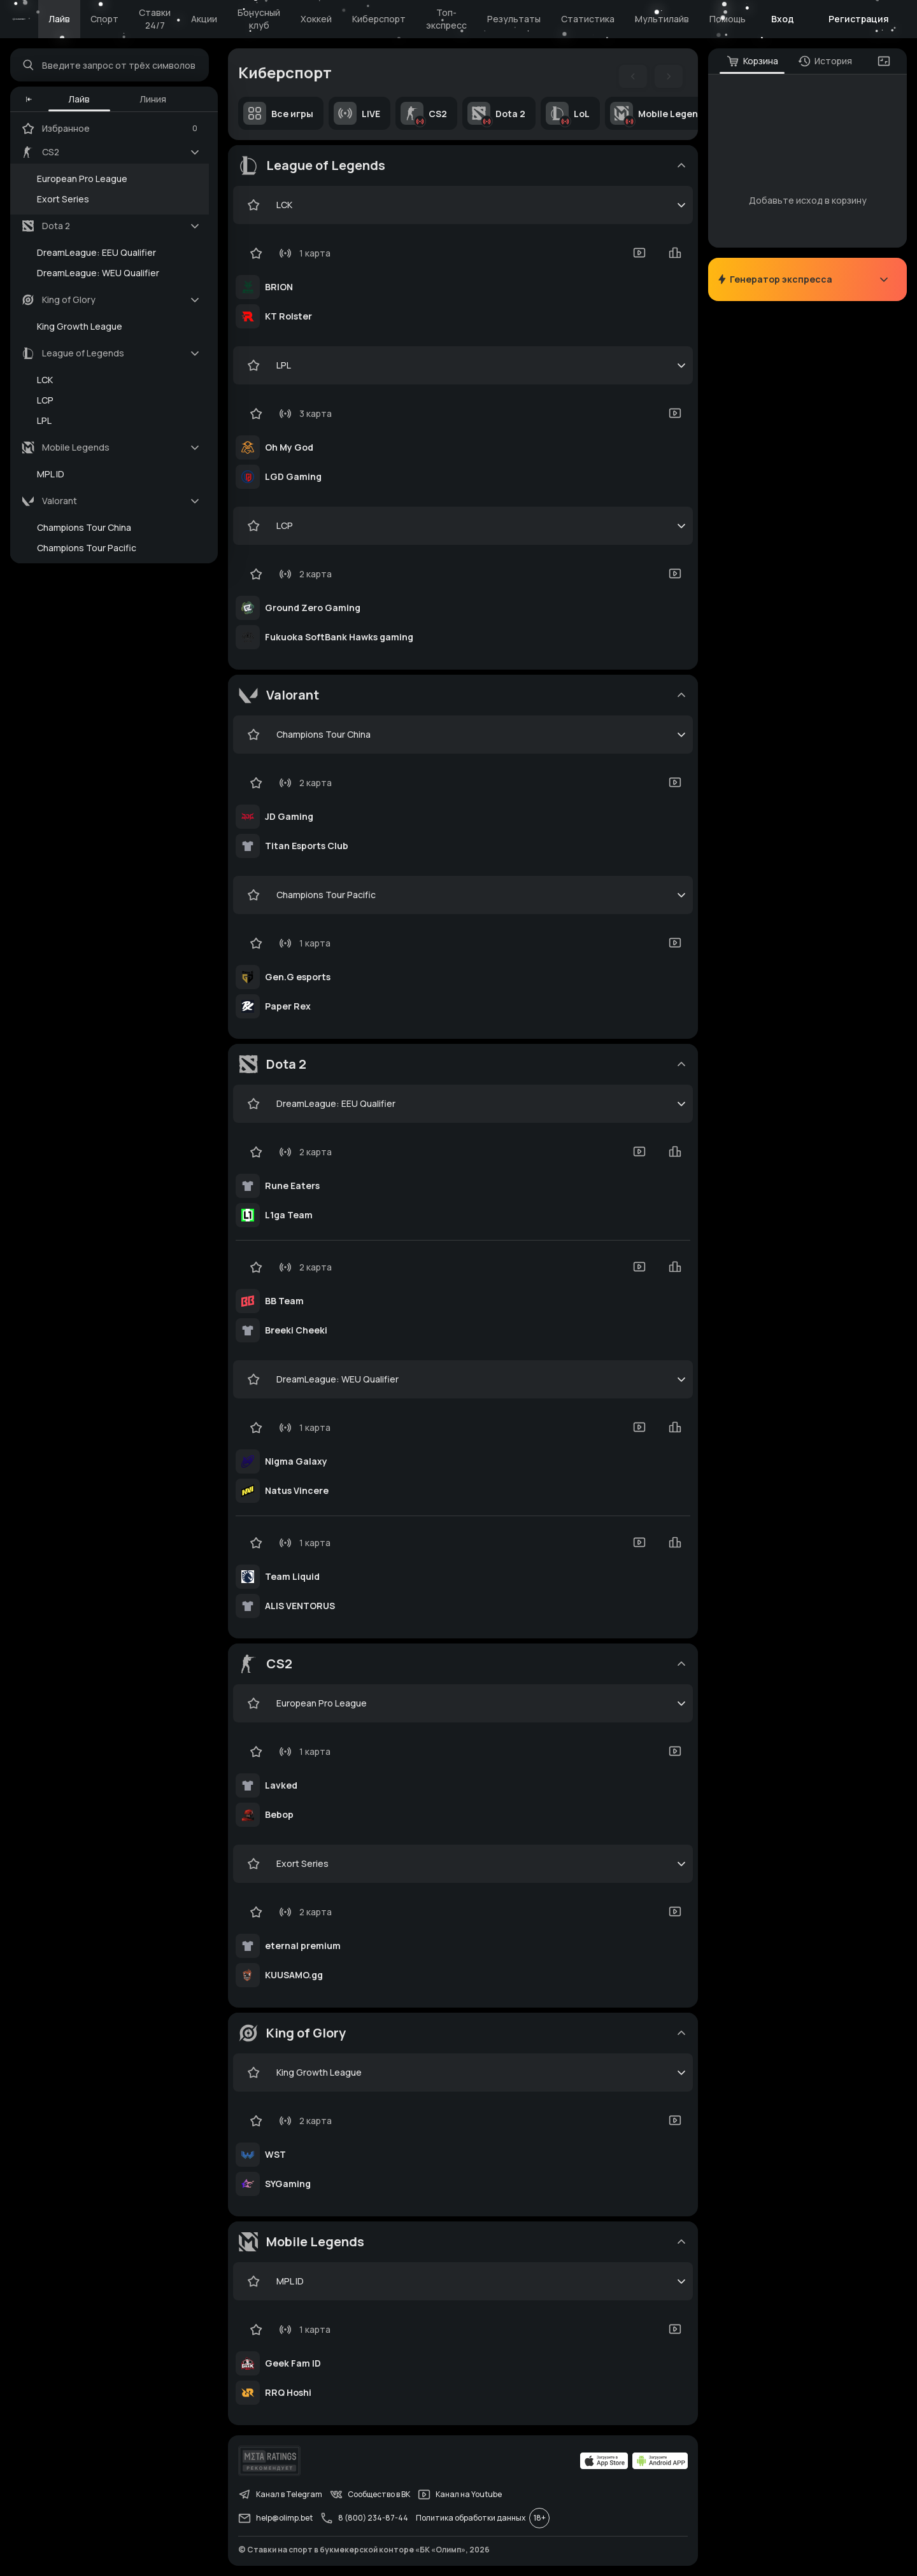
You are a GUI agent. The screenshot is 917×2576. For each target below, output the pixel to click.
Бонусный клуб (259, 18)
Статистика (588, 19)
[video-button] (639, 252)
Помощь (727, 19)
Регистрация (858, 19)
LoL (568, 113)
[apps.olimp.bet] (604, 2461)
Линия (152, 99)
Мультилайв (662, 19)
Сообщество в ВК (370, 2494)
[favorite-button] (253, 205)
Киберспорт (379, 19)
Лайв (59, 19)
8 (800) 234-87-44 (364, 2518)
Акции (204, 19)
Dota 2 (496, 113)
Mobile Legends (659, 113)
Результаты (514, 19)
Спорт (104, 19)
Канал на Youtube (460, 2494)
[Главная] (19, 19)
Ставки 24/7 (155, 18)
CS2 (424, 113)
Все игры (278, 113)
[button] (29, 99)
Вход (782, 19)
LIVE (357, 113)
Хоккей (316, 19)
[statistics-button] (675, 252)
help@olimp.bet (275, 2518)
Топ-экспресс (446, 18)
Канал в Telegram (280, 2494)
